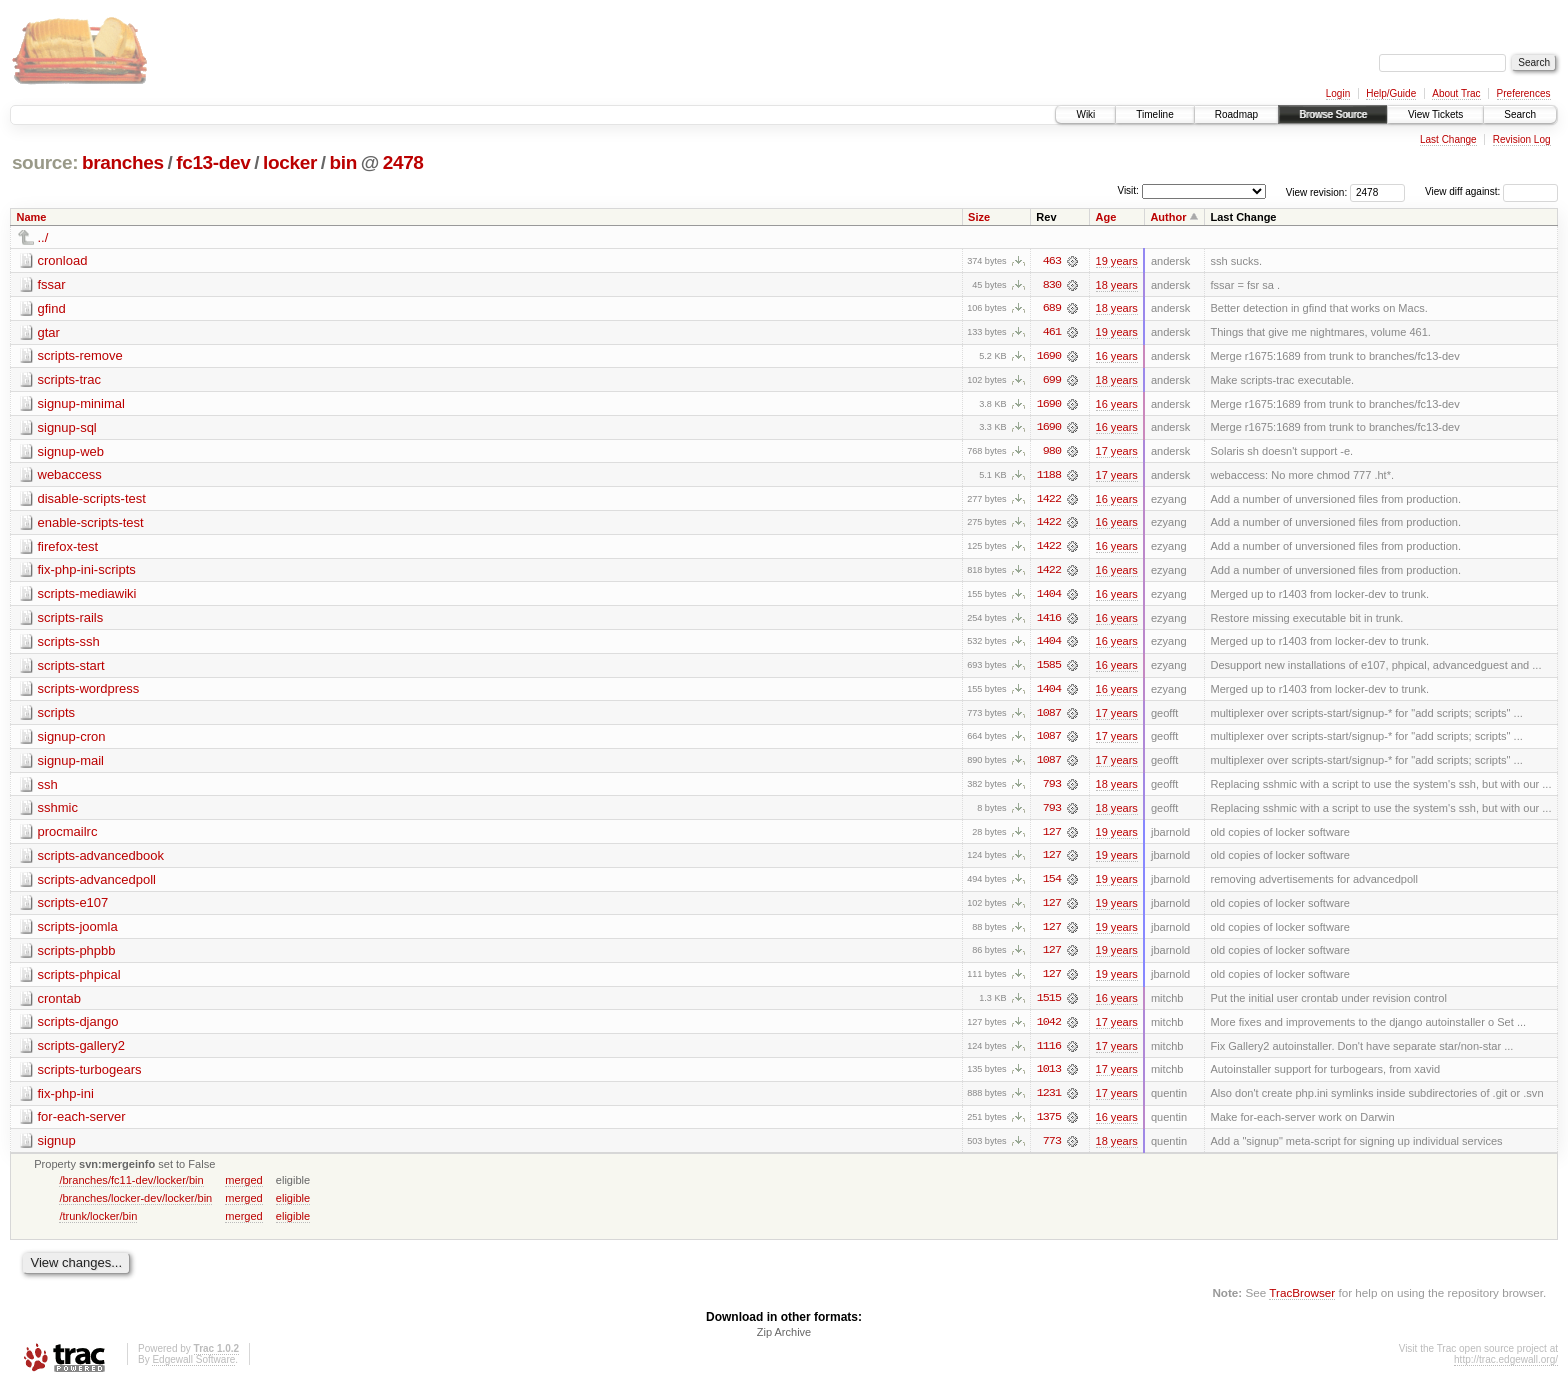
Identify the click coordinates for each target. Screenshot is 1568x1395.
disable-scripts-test (92, 500)
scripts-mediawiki (87, 596)
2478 (403, 162)
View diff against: (1491, 191)
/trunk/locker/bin (98, 1224)
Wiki (1085, 114)
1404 (1049, 597)
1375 (1049, 1125)
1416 (1049, 621)
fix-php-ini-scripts (87, 572)
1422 (1049, 501)
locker (290, 162)
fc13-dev (213, 162)
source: (45, 162)
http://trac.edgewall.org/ (1506, 1368)
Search (1520, 114)
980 (1052, 453)
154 (1052, 885)
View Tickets (1435, 114)
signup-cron (72, 740)
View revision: (1317, 191)
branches (123, 162)
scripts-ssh (69, 644)
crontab (59, 1004)
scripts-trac (70, 380)
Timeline (1154, 114)
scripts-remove (80, 356)
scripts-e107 (73, 908)
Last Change (1448, 139)
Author (1168, 217)
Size (979, 217)
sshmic (58, 812)
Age (1106, 217)
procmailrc (68, 836)
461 (1052, 333)
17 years (1117, 453)
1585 (1049, 669)
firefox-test (68, 548)
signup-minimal (81, 404)
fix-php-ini (66, 1100)
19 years (1117, 261)
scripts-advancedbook (101, 860)
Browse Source (1333, 114)
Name (32, 217)
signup (57, 1148)
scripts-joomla (78, 932)
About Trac (1456, 93)
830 (1052, 285)
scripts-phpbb (77, 956)
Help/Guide (1391, 93)
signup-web (71, 452)
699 (1052, 381)
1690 (1049, 357)
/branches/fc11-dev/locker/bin (131, 1188)
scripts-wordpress (89, 692)
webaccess (70, 476)
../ (43, 237)
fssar (52, 284)
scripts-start (71, 668)
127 (1052, 837)
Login (1338, 93)
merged (243, 1188)
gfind (52, 308)
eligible (293, 1206)
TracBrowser (1302, 1300)
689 (1052, 309)
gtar (49, 332)
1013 (1049, 1077)
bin (342, 162)
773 (1052, 1149)
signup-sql (67, 428)
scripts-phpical (79, 980)
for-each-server (82, 1124)
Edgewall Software (193, 1368)
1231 (1049, 1101)
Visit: (1128, 190)
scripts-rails (71, 620)
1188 (1049, 477)
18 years (1117, 285)
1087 (1049, 717)
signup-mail (71, 764)
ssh (48, 788)
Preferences (1524, 93)
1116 (1049, 1053)
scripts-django (78, 1028)
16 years (1117, 357)
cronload (63, 260)
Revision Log (1522, 139)
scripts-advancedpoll (97, 884)
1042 (1049, 1029)
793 (1052, 789)
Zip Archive (784, 1341)
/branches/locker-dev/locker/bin (135, 1206)
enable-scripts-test (91, 524)
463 (1052, 261)
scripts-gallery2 (81, 1052)
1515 (1049, 1005)
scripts (57, 716)
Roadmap (1236, 114)
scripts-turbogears (90, 1076)
